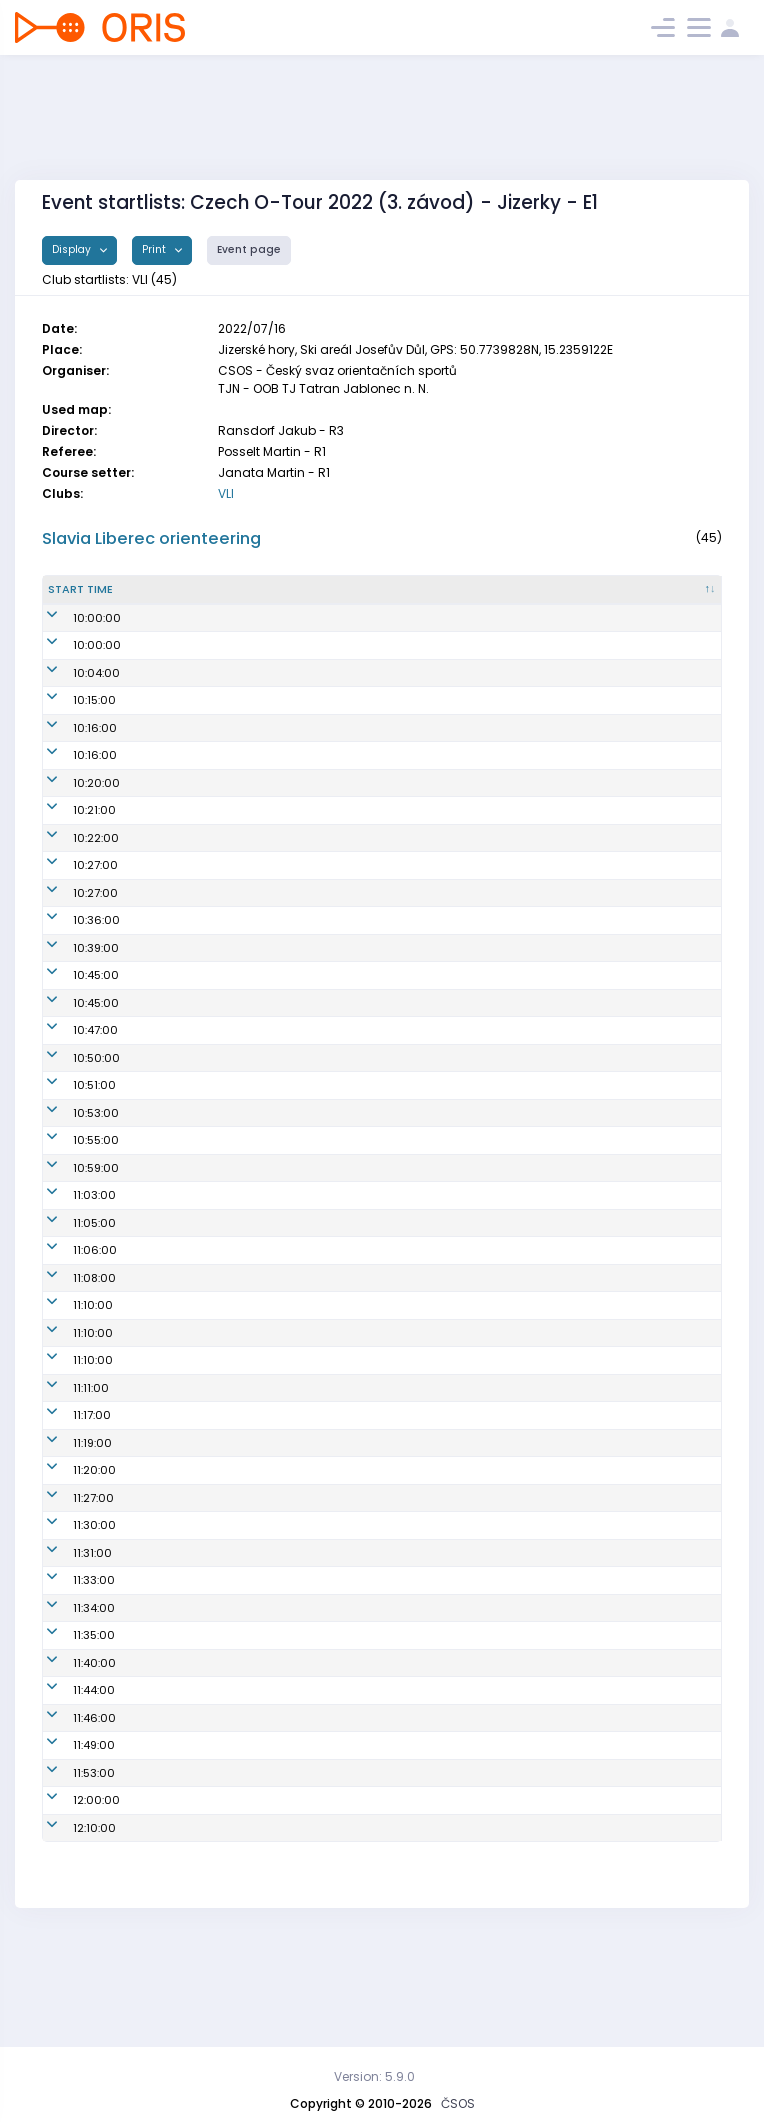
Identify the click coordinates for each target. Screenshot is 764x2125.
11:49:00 (69, 1844)
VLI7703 (428, 1096)
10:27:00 (70, 931)
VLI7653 (428, 986)
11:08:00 (69, 1360)
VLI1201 (426, 1223)
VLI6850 (429, 794)
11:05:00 (69, 1305)
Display (73, 249)
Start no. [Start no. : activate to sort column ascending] (210, 614)
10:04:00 (71, 730)
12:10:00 (69, 1927)
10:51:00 (69, 1159)
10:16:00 (70, 794)
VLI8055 (429, 1789)
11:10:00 (68, 1388)
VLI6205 (429, 1844)
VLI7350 (428, 1333)
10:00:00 (72, 667)
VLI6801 (428, 821)
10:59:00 (71, 1250)
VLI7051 (427, 1159)
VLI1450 (427, 1124)
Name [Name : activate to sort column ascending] (280, 614)
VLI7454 (428, 1014)
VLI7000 (429, 1443)
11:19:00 (67, 1525)
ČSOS (458, 2103)
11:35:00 (69, 1726)
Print (155, 249)
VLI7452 (428, 766)
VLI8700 (429, 1388)
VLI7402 (428, 931)
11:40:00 (69, 1762)
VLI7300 (429, 1069)
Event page (249, 249)
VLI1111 (422, 1470)
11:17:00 (67, 1498)
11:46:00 (69, 1817)
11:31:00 (67, 1635)
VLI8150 (427, 1690)
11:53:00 (69, 1872)
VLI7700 (428, 1553)
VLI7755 (427, 1726)
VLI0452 (429, 1195)
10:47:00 (70, 1096)
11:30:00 (69, 1608)
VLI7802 (428, 1872)
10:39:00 (71, 1014)
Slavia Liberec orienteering (151, 538)
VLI (226, 493)
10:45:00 (71, 1041)
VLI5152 (427, 1415)
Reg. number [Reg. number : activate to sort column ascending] (444, 614)
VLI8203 (429, 876)
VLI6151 (426, 1608)
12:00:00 (71, 1899)
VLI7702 (428, 1635)
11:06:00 (70, 1333)
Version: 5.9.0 (374, 2076)
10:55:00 (71, 1223)
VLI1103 (426, 1663)
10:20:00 (71, 849)
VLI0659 (429, 1360)
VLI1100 (426, 1305)
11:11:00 (66, 1470)
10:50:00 (71, 1124)
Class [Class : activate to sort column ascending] (670, 614)
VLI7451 (426, 1041)
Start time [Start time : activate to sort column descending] (66, 614)
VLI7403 (428, 1817)
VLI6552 (429, 959)
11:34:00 (69, 1690)
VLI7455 (428, 730)
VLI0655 (429, 1278)
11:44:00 (69, 1789)
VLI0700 (429, 1927)
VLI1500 (428, 695)
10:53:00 (71, 1195)
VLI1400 (428, 1250)
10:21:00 (69, 876)
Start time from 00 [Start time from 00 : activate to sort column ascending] (138, 614)
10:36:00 (71, 986)
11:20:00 (69, 1553)
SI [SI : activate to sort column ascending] (527, 614)
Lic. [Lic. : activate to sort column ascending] (596, 614)
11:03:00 (69, 1278)
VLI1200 (428, 1580)
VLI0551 (427, 849)
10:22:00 (71, 904)
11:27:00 (68, 1580)
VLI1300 (428, 1498)
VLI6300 (430, 1525)
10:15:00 (69, 766)
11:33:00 (69, 1663)
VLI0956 (429, 1899)
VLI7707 (427, 1762)
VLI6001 (428, 904)
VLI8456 (429, 667)
